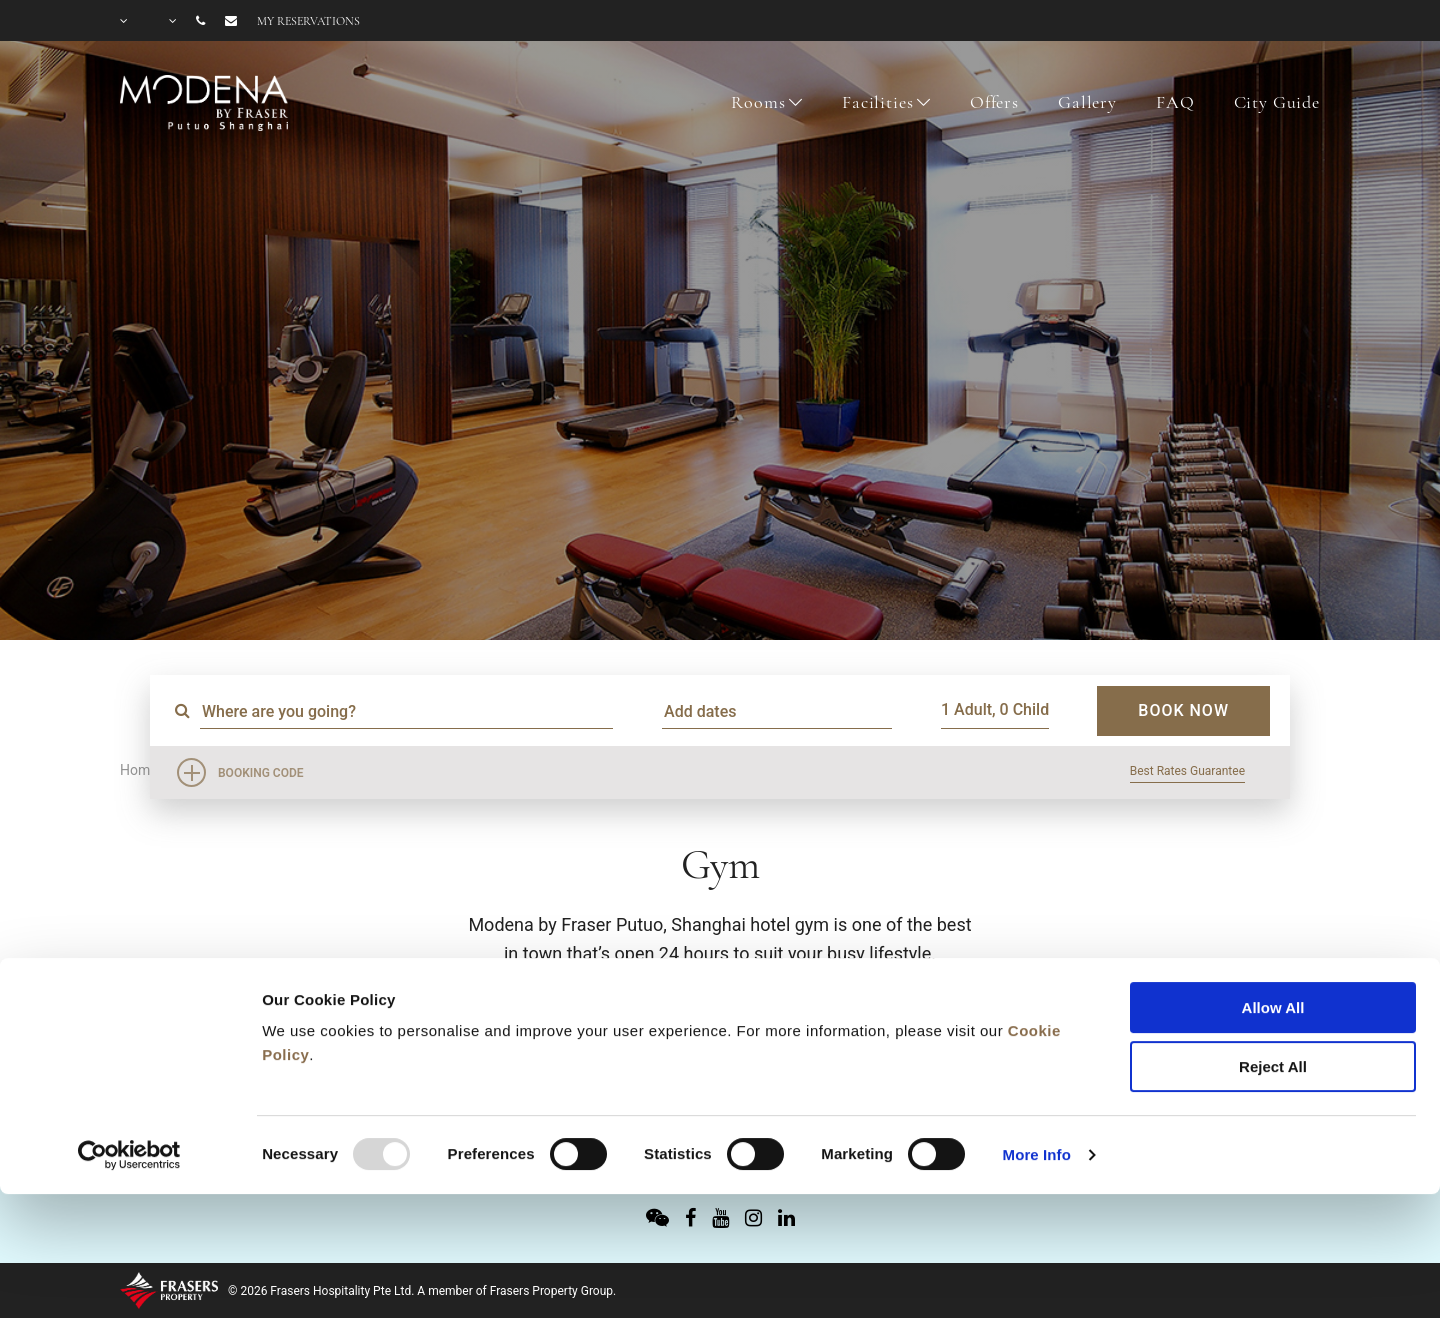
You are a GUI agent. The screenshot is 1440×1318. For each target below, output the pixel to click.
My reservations (308, 21)
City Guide (1277, 102)
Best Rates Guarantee (1187, 771)
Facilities (878, 102)
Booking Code (261, 773)
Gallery (1087, 102)
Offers (994, 102)
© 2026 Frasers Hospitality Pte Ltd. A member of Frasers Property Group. (422, 1291)
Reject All (1273, 954)
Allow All (1273, 895)
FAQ (1175, 102)
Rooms (758, 102)
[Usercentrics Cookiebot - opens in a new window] (129, 1043)
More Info (1037, 1042)
